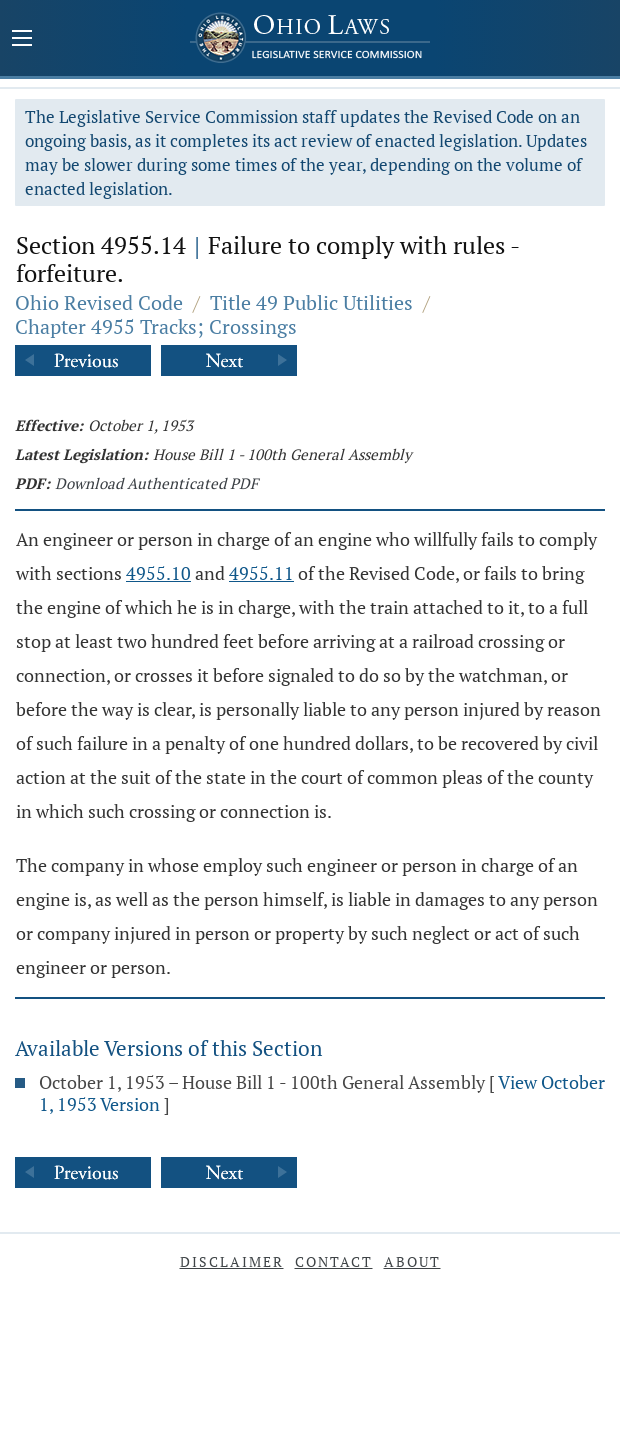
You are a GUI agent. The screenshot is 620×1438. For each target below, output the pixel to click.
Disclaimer (232, 1261)
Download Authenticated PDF (156, 483)
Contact (334, 1261)
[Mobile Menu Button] (22, 40)
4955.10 (158, 573)
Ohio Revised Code (99, 302)
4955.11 (261, 573)
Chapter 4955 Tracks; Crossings (156, 326)
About (412, 1261)
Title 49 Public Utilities (311, 302)
